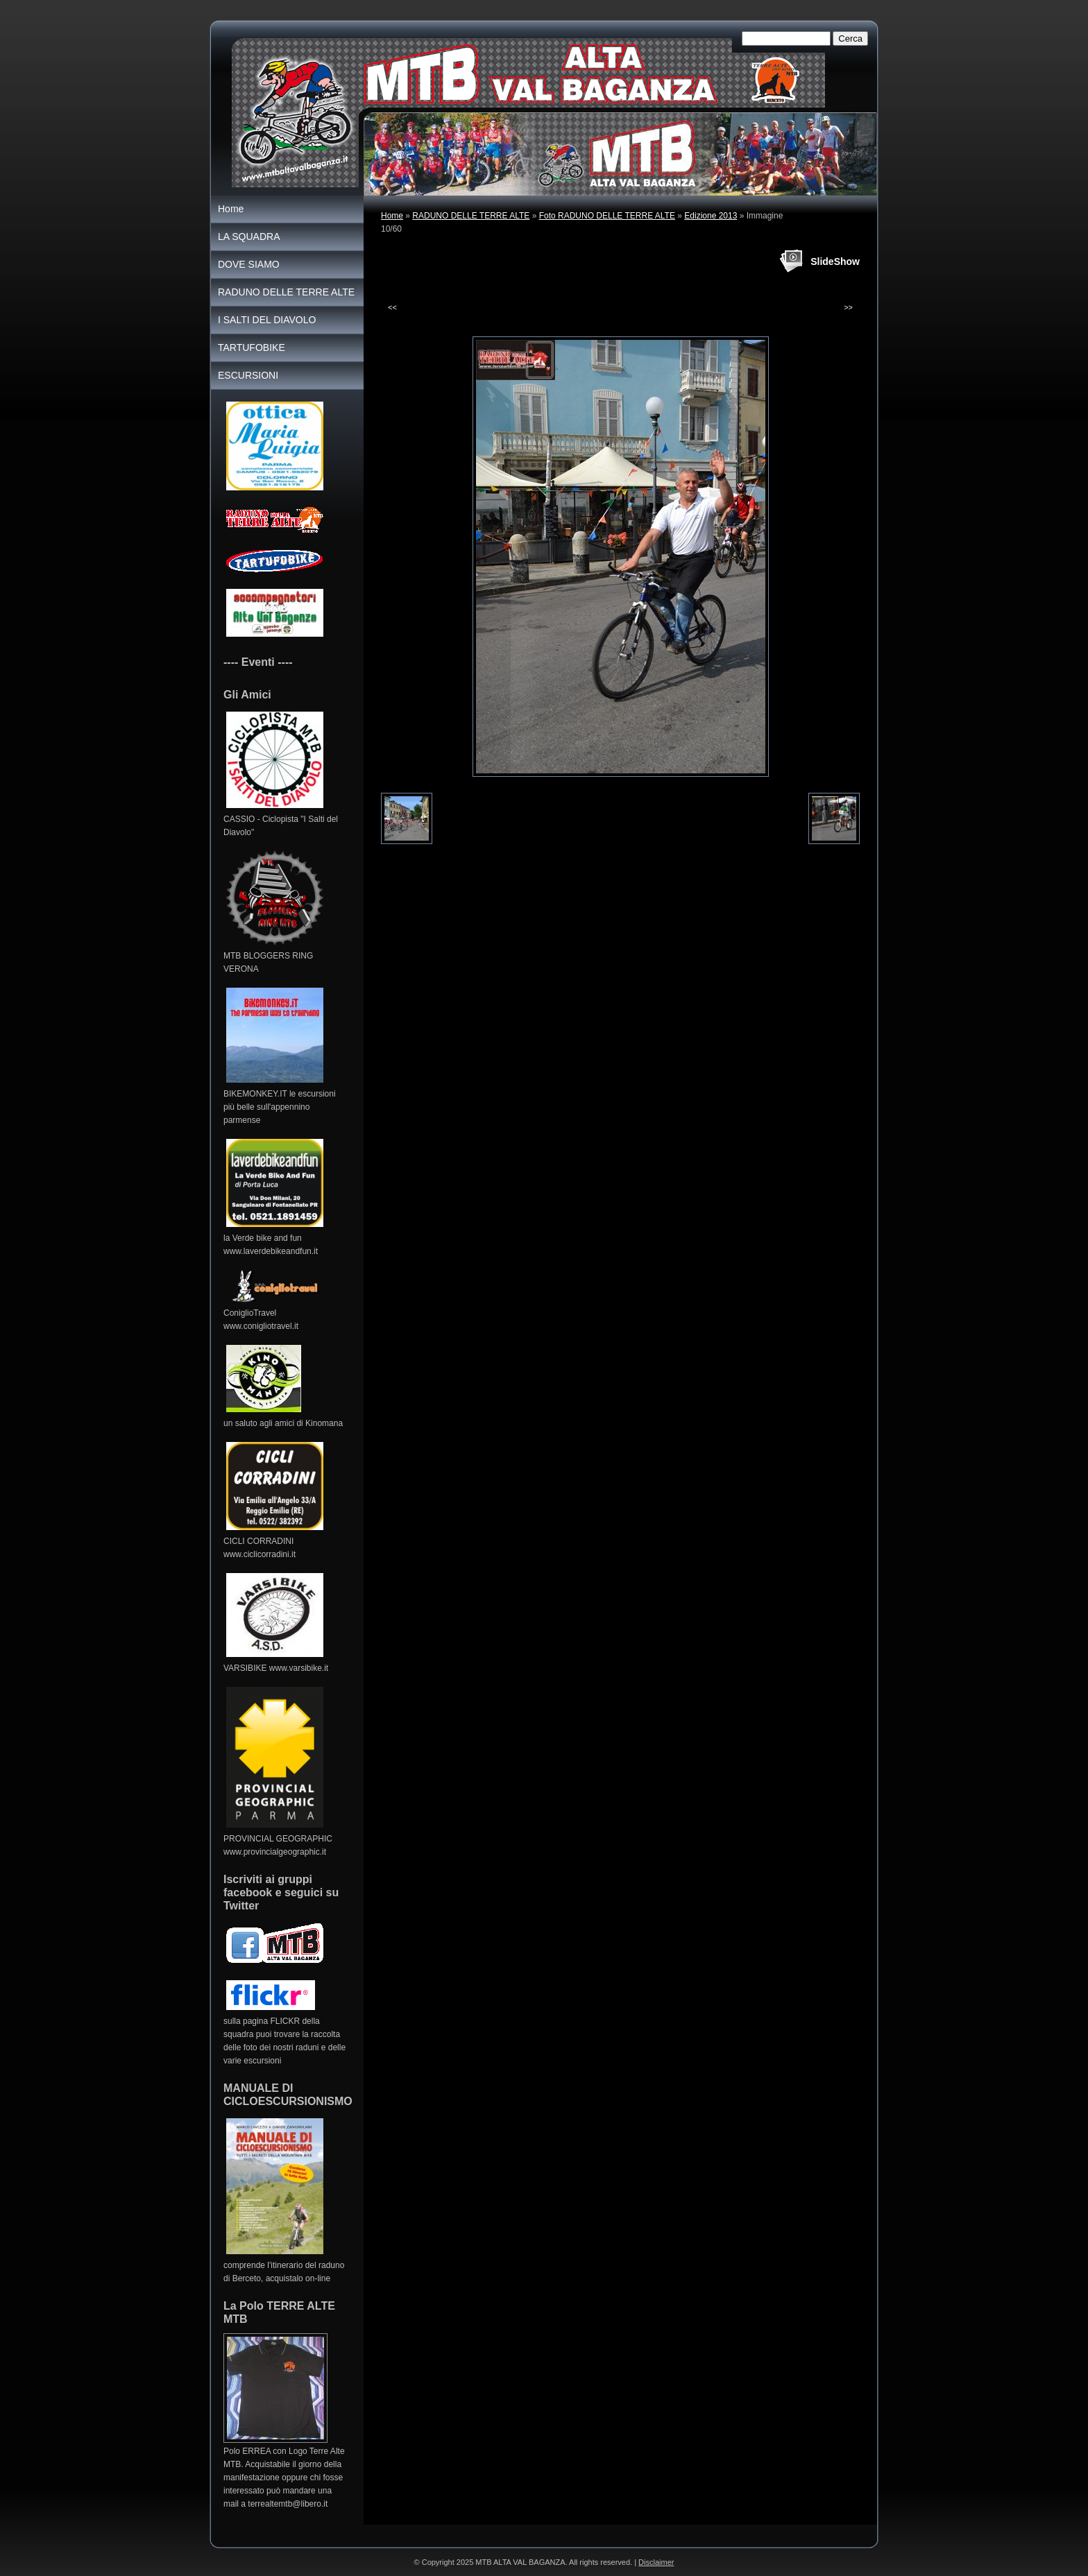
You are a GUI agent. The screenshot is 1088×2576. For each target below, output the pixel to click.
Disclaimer (656, 2562)
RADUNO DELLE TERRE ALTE (470, 216)
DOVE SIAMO (249, 264)
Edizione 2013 (710, 216)
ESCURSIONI (248, 375)
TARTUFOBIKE (251, 347)
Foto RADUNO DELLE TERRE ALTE (607, 216)
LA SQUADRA (249, 236)
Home (392, 216)
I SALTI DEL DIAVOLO (267, 319)
